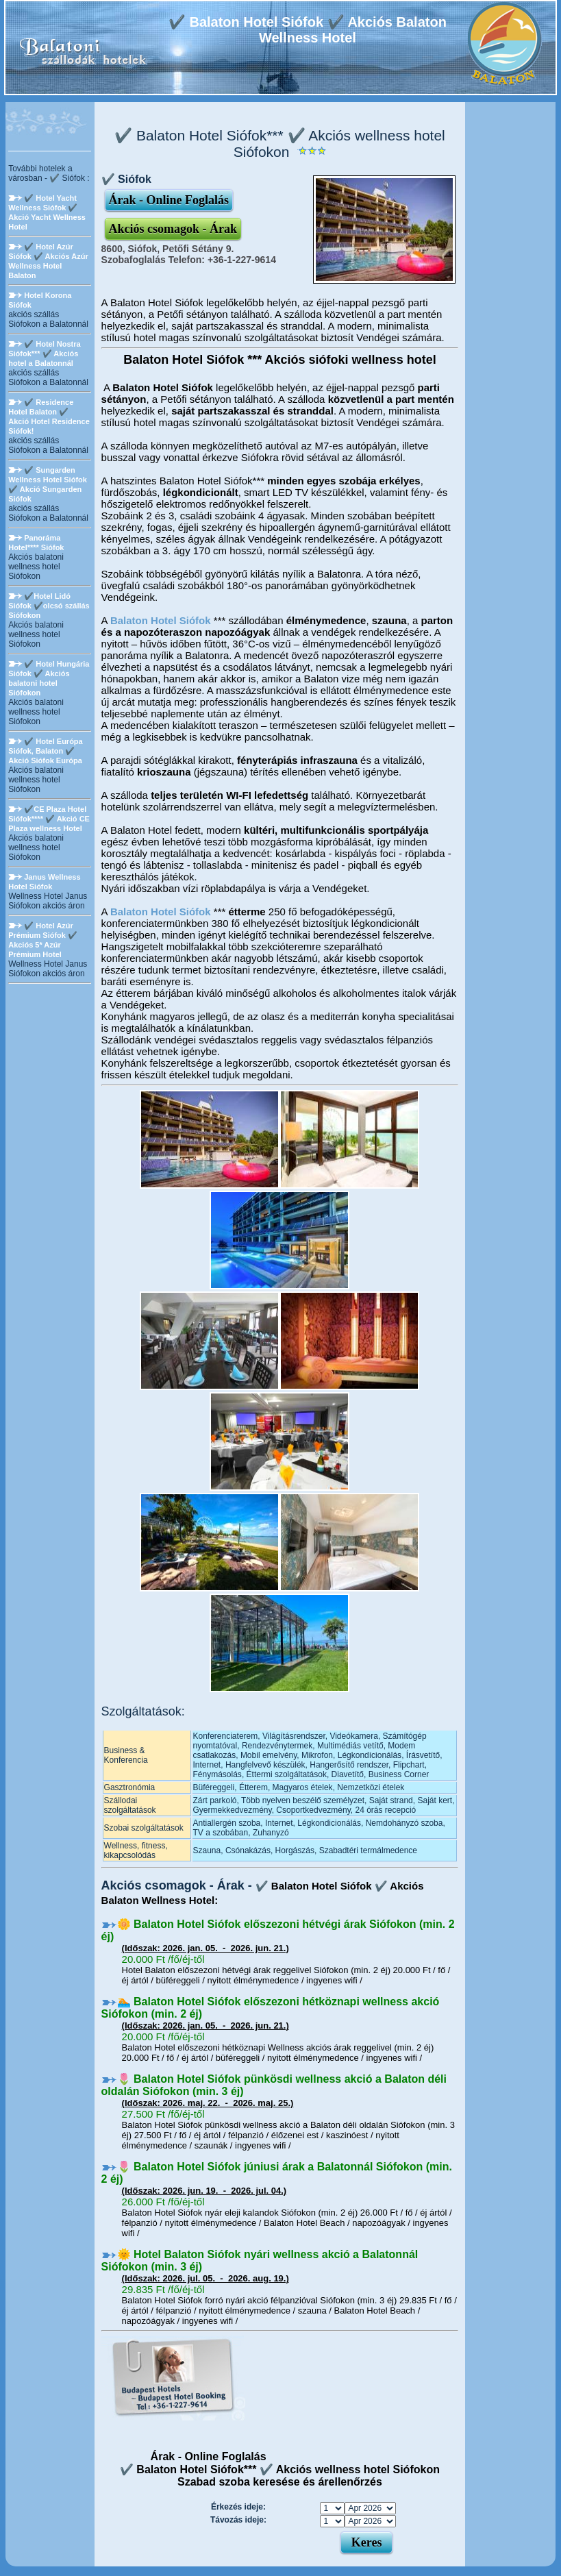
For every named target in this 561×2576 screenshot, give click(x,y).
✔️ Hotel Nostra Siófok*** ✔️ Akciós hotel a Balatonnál (44, 353)
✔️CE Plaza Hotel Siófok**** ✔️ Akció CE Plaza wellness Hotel (49, 818)
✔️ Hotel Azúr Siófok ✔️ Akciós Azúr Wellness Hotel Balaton (48, 261)
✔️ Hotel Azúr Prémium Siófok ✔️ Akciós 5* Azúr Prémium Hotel (42, 939)
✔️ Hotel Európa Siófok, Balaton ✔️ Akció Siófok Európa (45, 751)
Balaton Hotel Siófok (160, 620)
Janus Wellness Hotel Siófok (44, 882)
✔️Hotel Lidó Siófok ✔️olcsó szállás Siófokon (49, 605)
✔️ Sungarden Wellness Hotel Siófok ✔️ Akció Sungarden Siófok (47, 484)
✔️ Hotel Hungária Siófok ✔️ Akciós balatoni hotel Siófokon (48, 678)
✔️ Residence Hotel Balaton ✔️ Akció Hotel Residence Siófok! (49, 416)
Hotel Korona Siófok (39, 300)
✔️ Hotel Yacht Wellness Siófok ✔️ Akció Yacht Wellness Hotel (47, 212)
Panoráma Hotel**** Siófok (36, 543)
